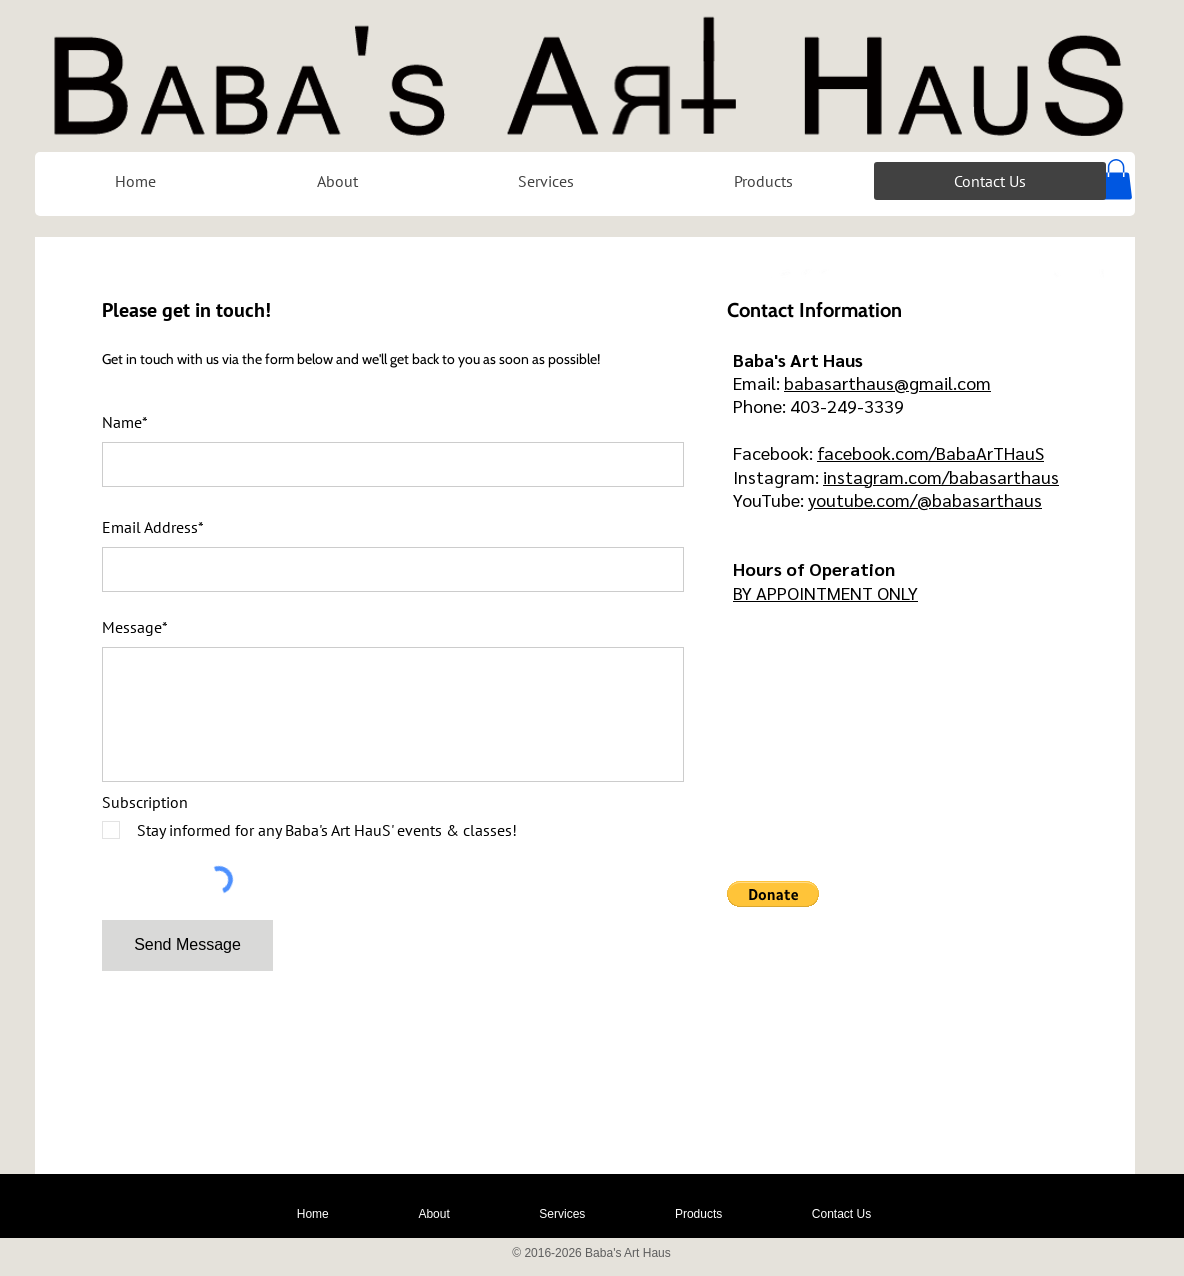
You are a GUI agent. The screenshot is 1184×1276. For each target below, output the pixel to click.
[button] (1116, 179)
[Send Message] (187, 945)
